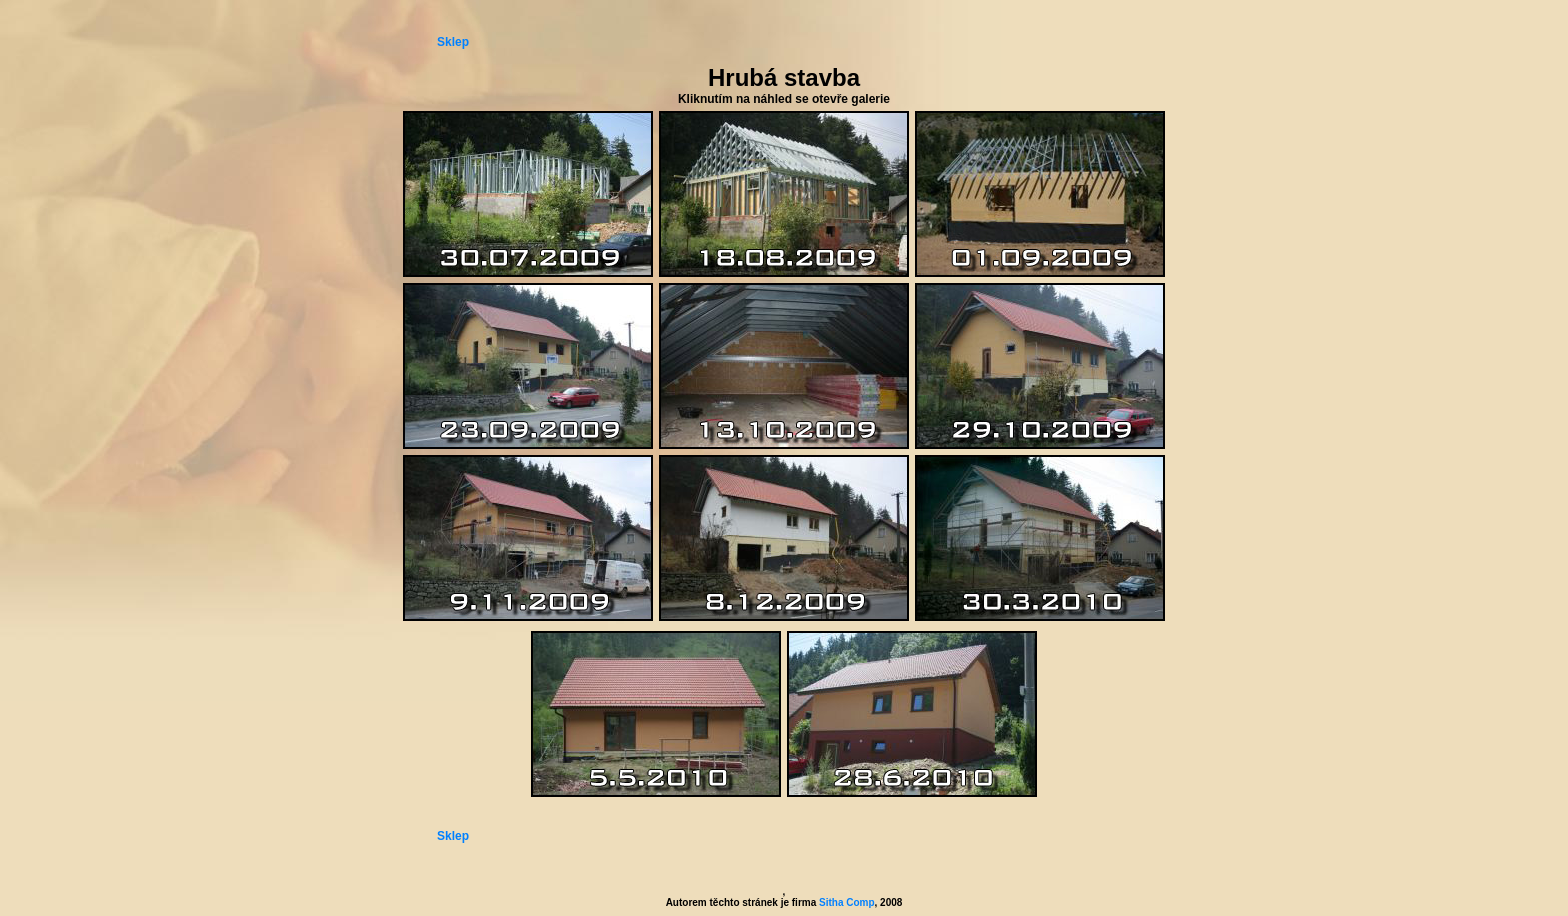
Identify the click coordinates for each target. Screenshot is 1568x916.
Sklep (453, 42)
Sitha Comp (847, 902)
